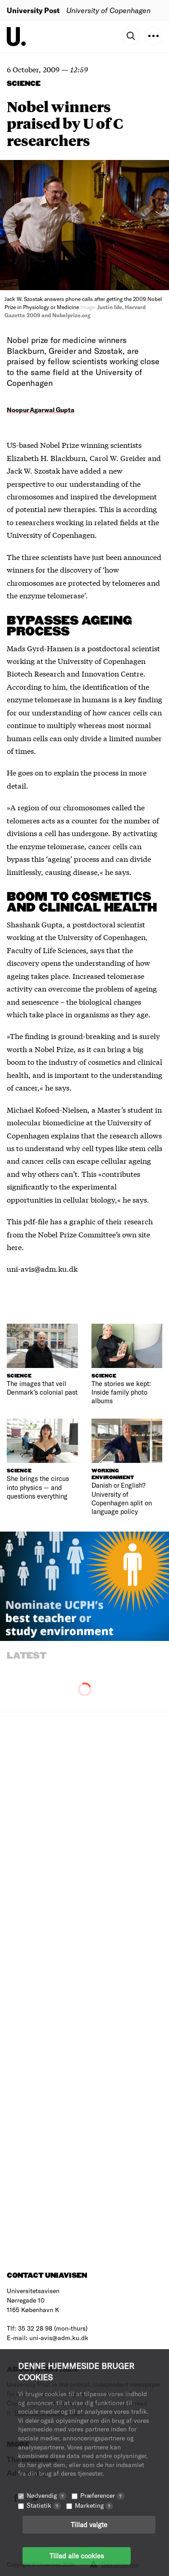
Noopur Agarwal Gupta (40, 410)
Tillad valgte (89, 2524)
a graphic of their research (108, 1221)
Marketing (94, 2505)
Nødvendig (46, 2495)
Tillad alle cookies (77, 2556)
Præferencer (102, 2495)
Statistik (44, 2505)
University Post (33, 10)
